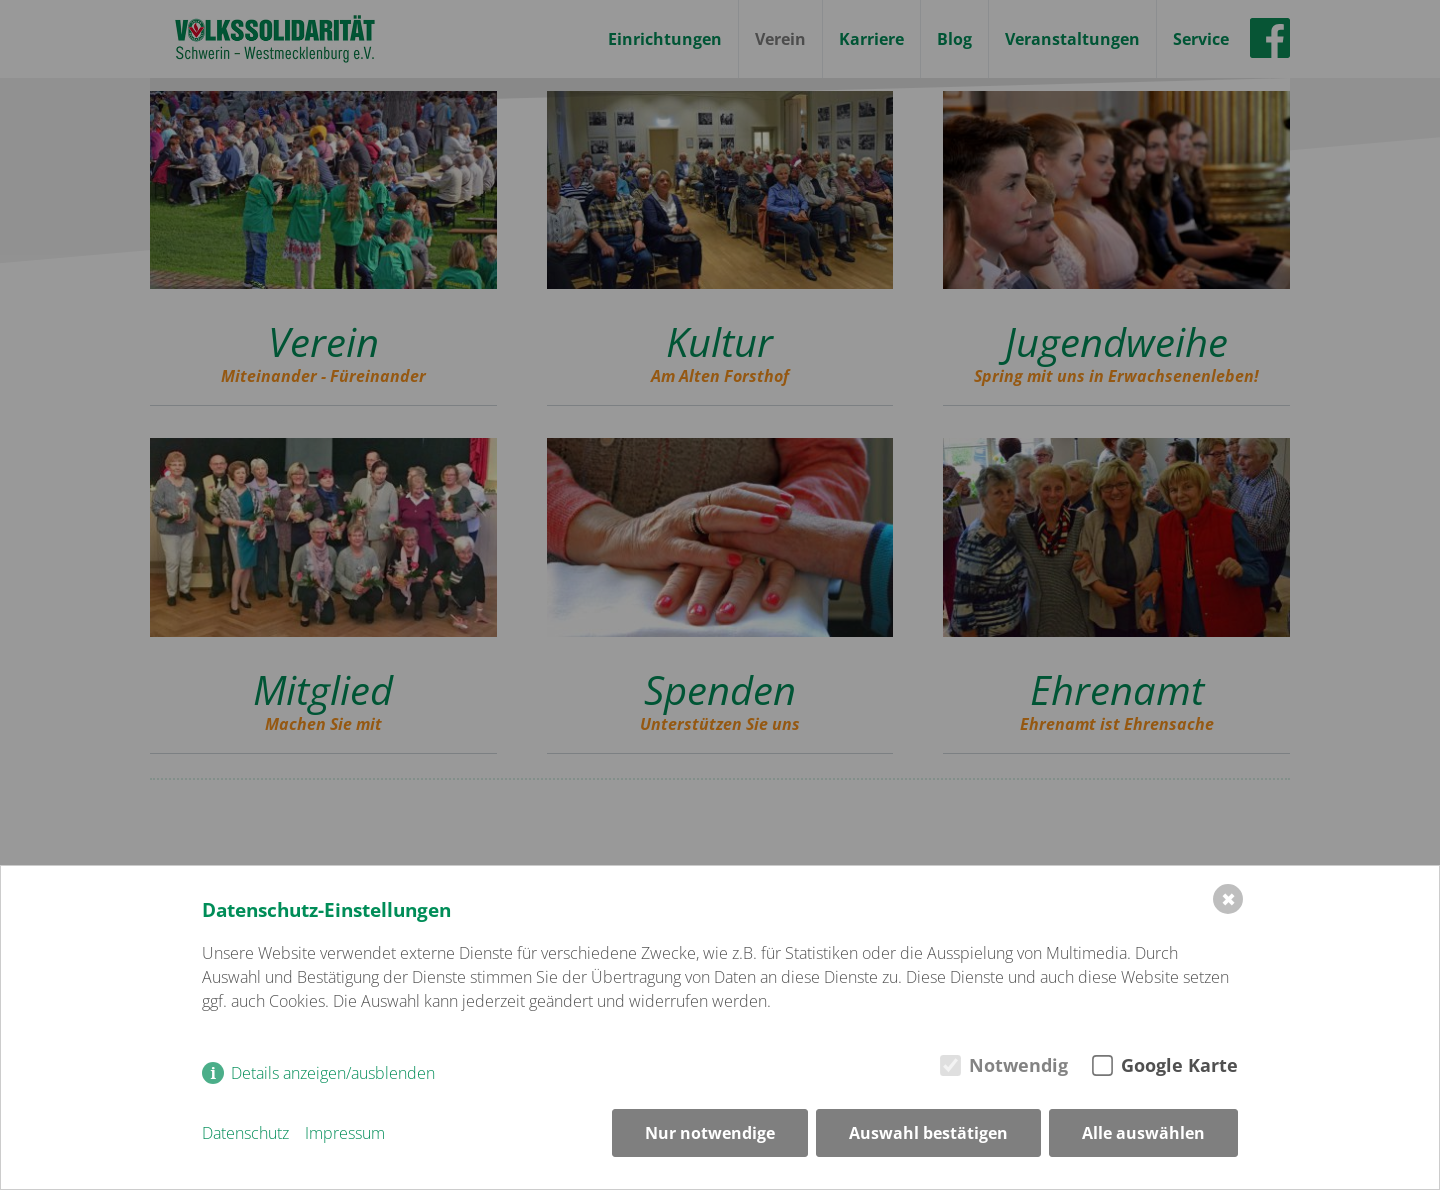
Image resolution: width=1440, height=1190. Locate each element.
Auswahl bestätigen (928, 1133)
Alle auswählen (1143, 1133)
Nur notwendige (710, 1133)
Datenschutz (245, 1133)
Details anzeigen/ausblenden (333, 1073)
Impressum (345, 1133)
